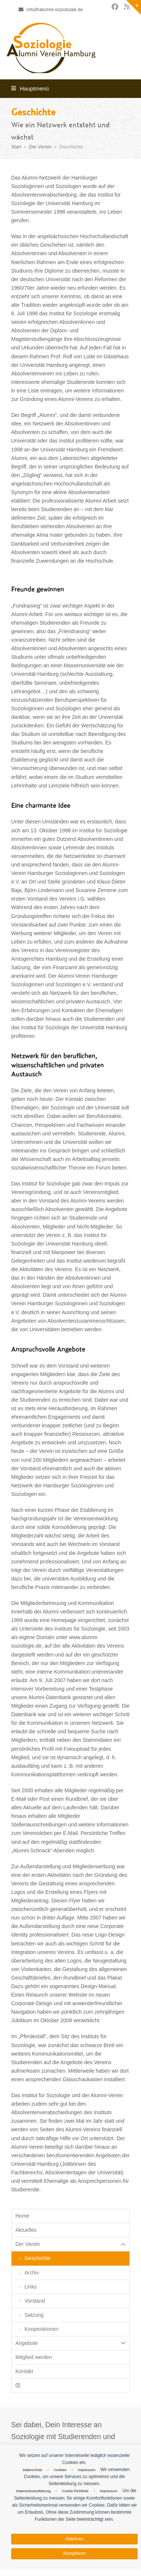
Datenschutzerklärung (33, 2491)
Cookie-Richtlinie (75, 2491)
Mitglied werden (34, 2357)
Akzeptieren (74, 2553)
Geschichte (38, 2258)
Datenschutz (32, 2470)
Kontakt (24, 2371)
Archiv (32, 2273)
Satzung (34, 2315)
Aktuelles (26, 2230)
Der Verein (70, 2244)
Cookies (60, 2470)
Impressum (86, 2470)
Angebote (70, 2343)
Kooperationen (41, 2329)
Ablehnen (74, 2539)
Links (31, 2287)
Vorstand (35, 2301)
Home (22, 2216)
